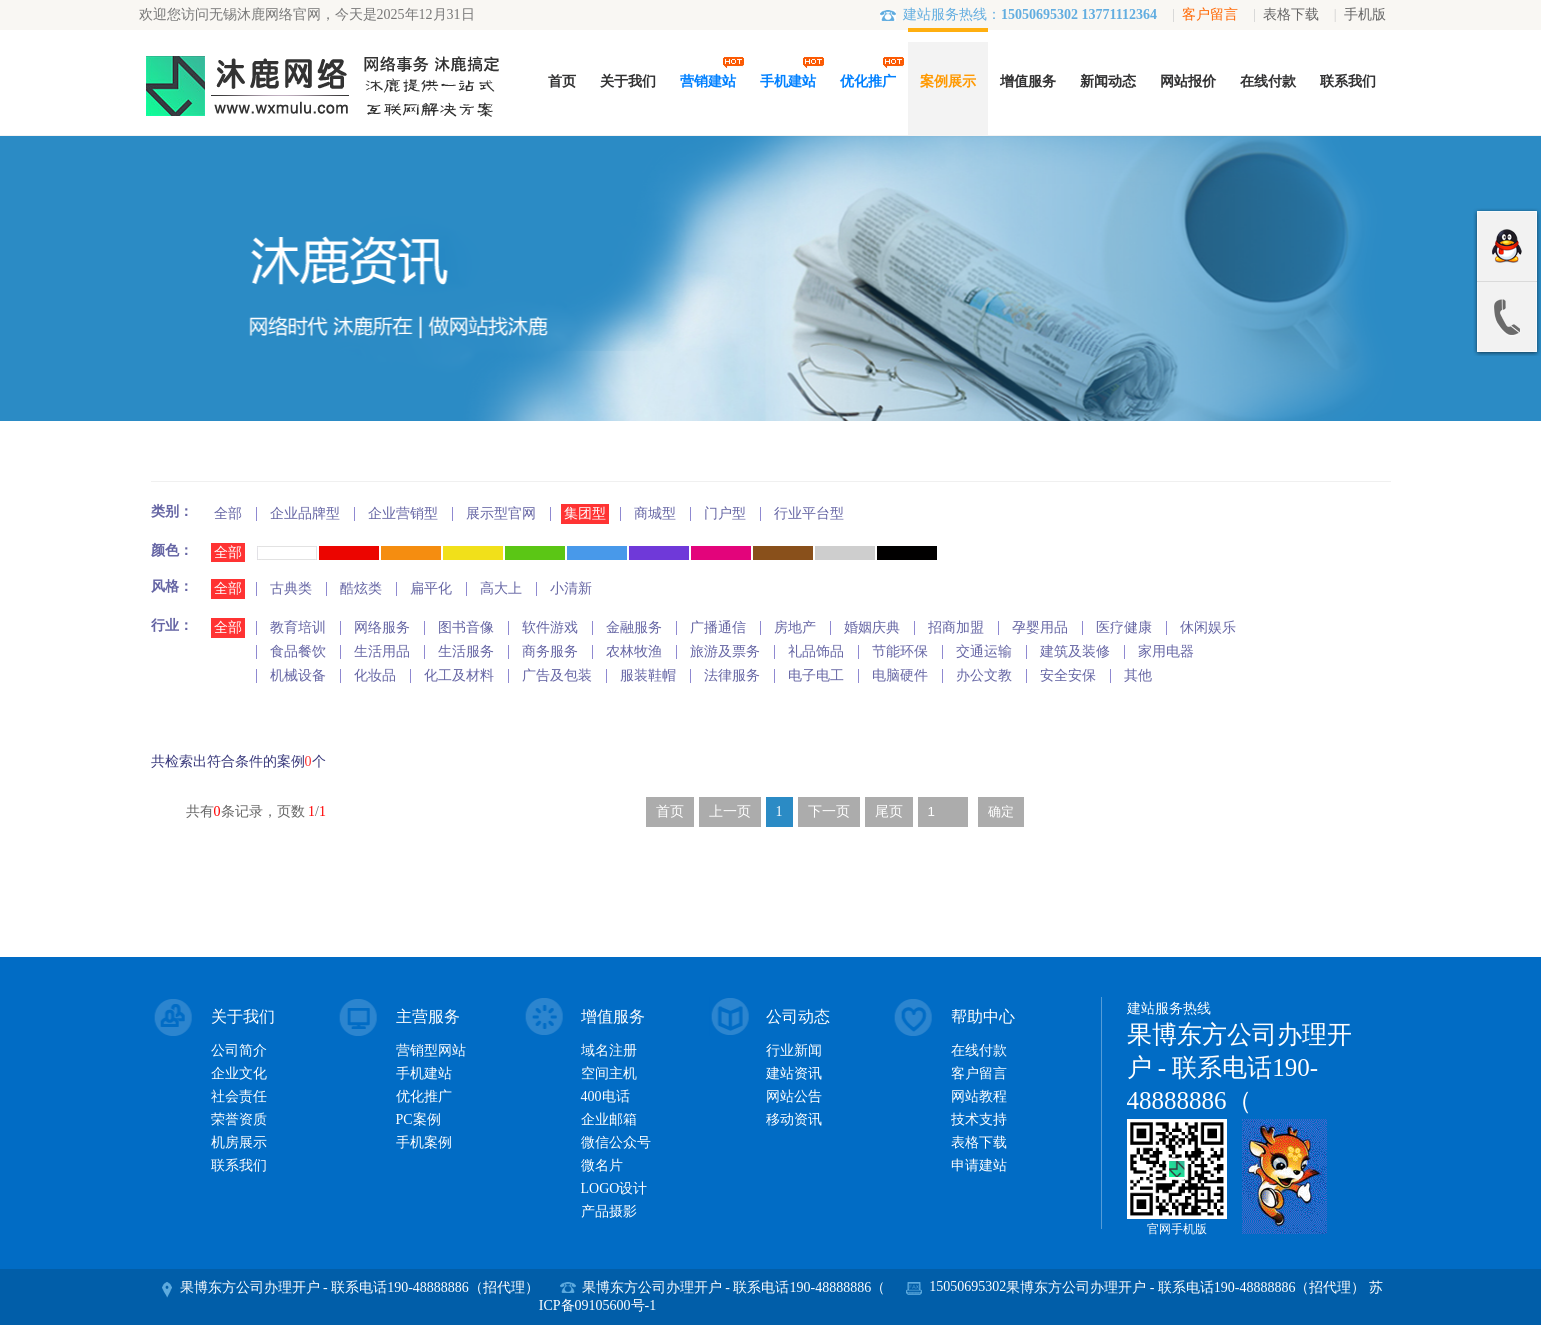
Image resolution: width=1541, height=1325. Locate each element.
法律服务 (732, 675)
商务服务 (550, 651)
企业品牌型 (305, 513)
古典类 (291, 588)
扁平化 (431, 588)
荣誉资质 (239, 1119)
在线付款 (979, 1050)
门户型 (725, 513)
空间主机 (609, 1073)
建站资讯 (794, 1073)
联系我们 (239, 1165)
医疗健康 (1124, 627)
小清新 (571, 588)
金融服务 (634, 627)
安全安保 (1068, 675)
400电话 (605, 1096)
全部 (228, 513)
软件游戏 (550, 627)
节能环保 (900, 651)
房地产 (795, 627)
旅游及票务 (725, 651)
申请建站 (979, 1165)
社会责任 (239, 1096)
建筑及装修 (1075, 651)
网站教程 (979, 1096)
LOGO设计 (614, 1188)
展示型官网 (501, 513)
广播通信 (718, 627)
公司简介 (239, 1050)
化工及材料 (459, 675)
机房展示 (239, 1142)
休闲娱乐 (1208, 627)
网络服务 (382, 627)
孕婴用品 (1040, 627)
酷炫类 (361, 588)
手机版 (1365, 14)
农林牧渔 (634, 651)
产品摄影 (609, 1211)
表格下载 (1291, 14)
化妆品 (375, 675)
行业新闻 (794, 1050)
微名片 (602, 1165)
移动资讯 (794, 1119)
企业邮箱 (609, 1119)
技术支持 (979, 1119)
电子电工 (816, 675)
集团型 (585, 513)
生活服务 (466, 651)
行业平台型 (809, 513)
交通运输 (984, 651)
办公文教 (984, 675)
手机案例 (424, 1142)
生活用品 (382, 651)
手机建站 (424, 1073)
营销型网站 (431, 1050)
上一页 (730, 811)
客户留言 (1210, 14)
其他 (1138, 675)
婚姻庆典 (872, 627)
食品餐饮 (298, 651)
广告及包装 (557, 675)
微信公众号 (616, 1142)
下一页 (829, 811)
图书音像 (466, 627)
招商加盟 (956, 627)
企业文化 (239, 1073)
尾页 (889, 811)
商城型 (655, 513)
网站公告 (794, 1096)
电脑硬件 (900, 675)
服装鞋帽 (648, 675)
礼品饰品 (816, 651)
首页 (670, 811)
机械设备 (298, 675)
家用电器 (1166, 651)
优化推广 (424, 1096)
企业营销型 (403, 513)
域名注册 (609, 1050)
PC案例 (418, 1119)
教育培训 (298, 627)
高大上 (501, 588)
